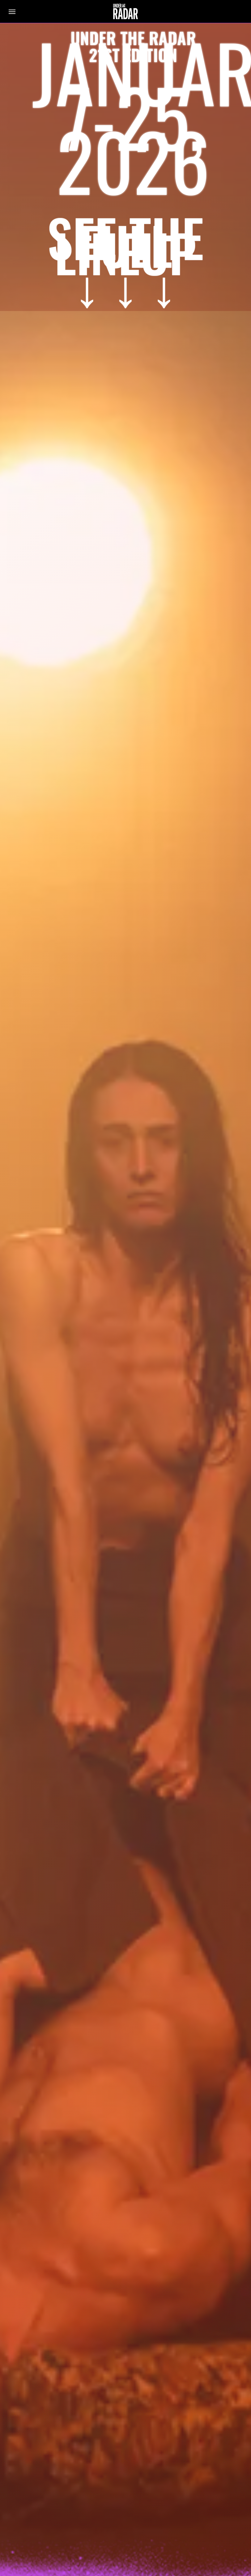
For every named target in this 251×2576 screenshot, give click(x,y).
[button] (12, 11)
